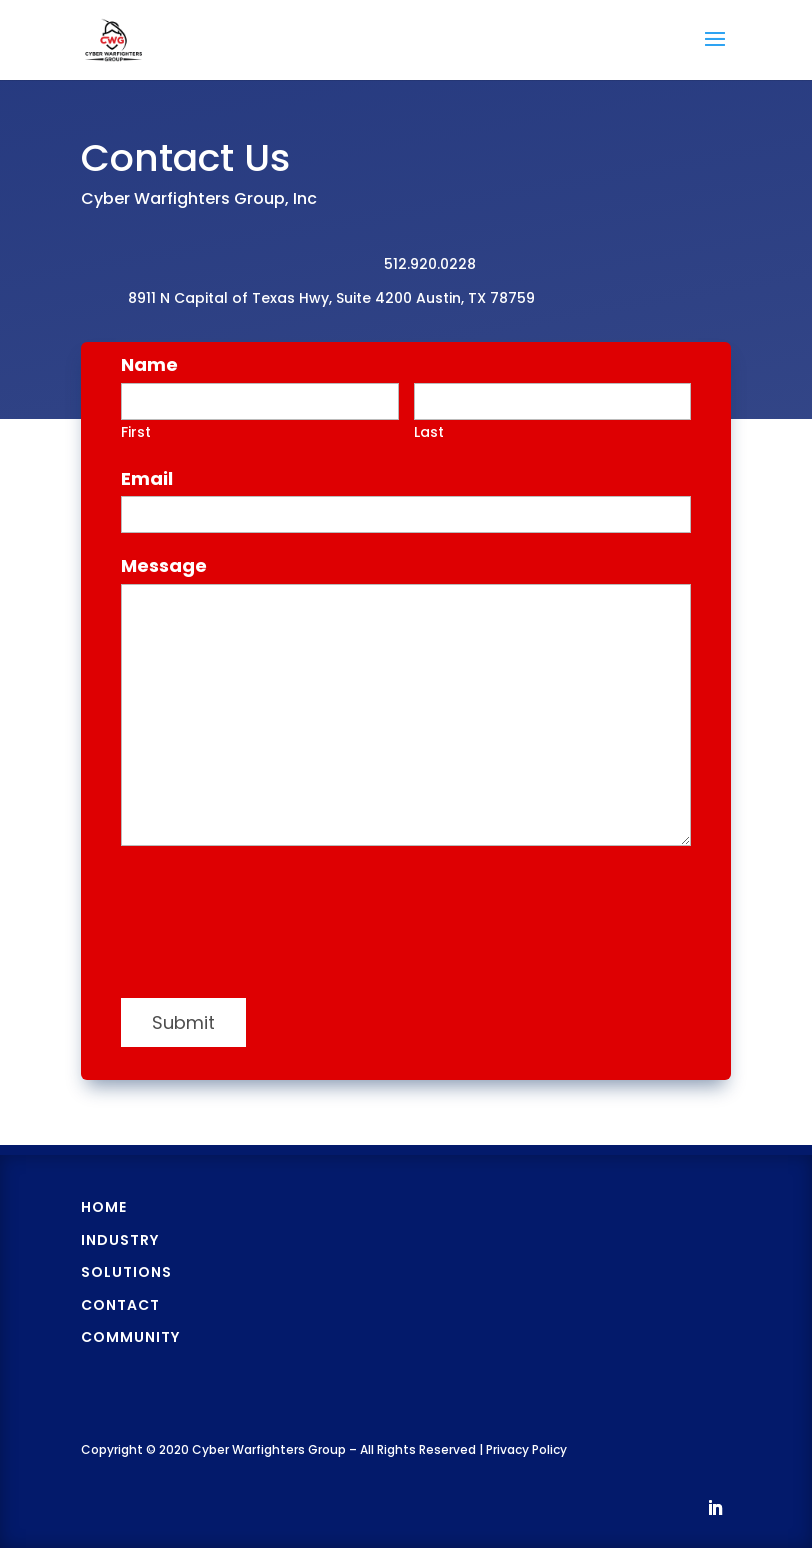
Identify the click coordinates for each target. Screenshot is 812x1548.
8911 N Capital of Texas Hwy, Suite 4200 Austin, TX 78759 (331, 298)
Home (104, 1207)
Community (130, 1337)
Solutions (126, 1272)
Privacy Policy (526, 1449)
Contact (120, 1305)
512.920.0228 (430, 264)
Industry (120, 1240)
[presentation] (273, 929)
